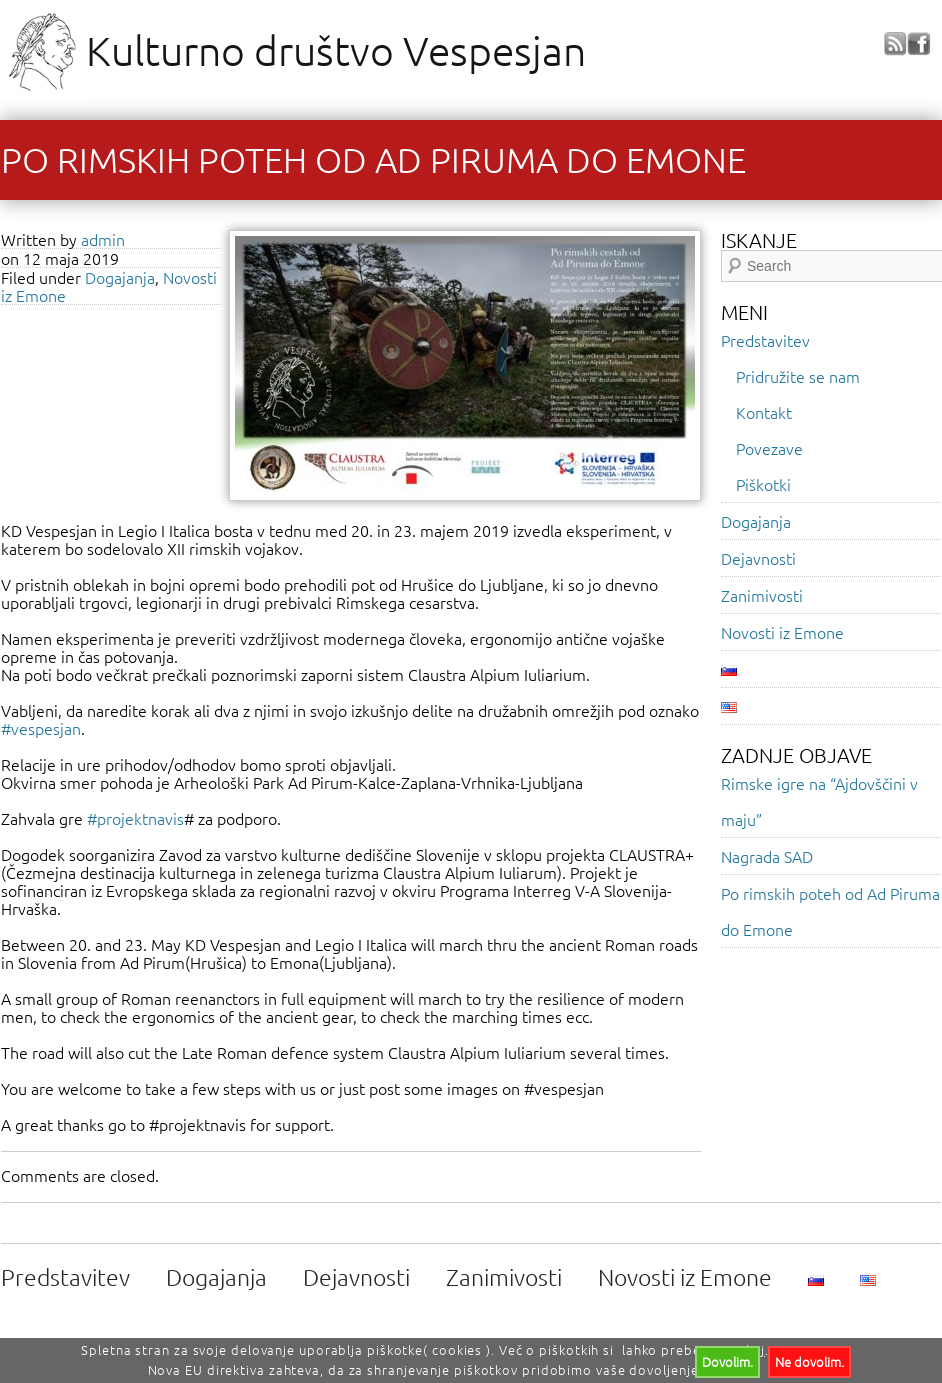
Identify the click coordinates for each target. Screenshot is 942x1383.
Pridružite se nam (798, 376)
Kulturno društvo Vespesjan (336, 50)
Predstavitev (765, 340)
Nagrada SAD (767, 856)
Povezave (769, 448)
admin (103, 239)
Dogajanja (120, 277)
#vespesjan (41, 728)
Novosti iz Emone (782, 632)
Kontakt (764, 412)
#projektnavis (135, 818)
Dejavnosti (758, 558)
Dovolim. (727, 1361)
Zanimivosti (762, 595)
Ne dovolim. (809, 1361)
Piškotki (763, 484)
